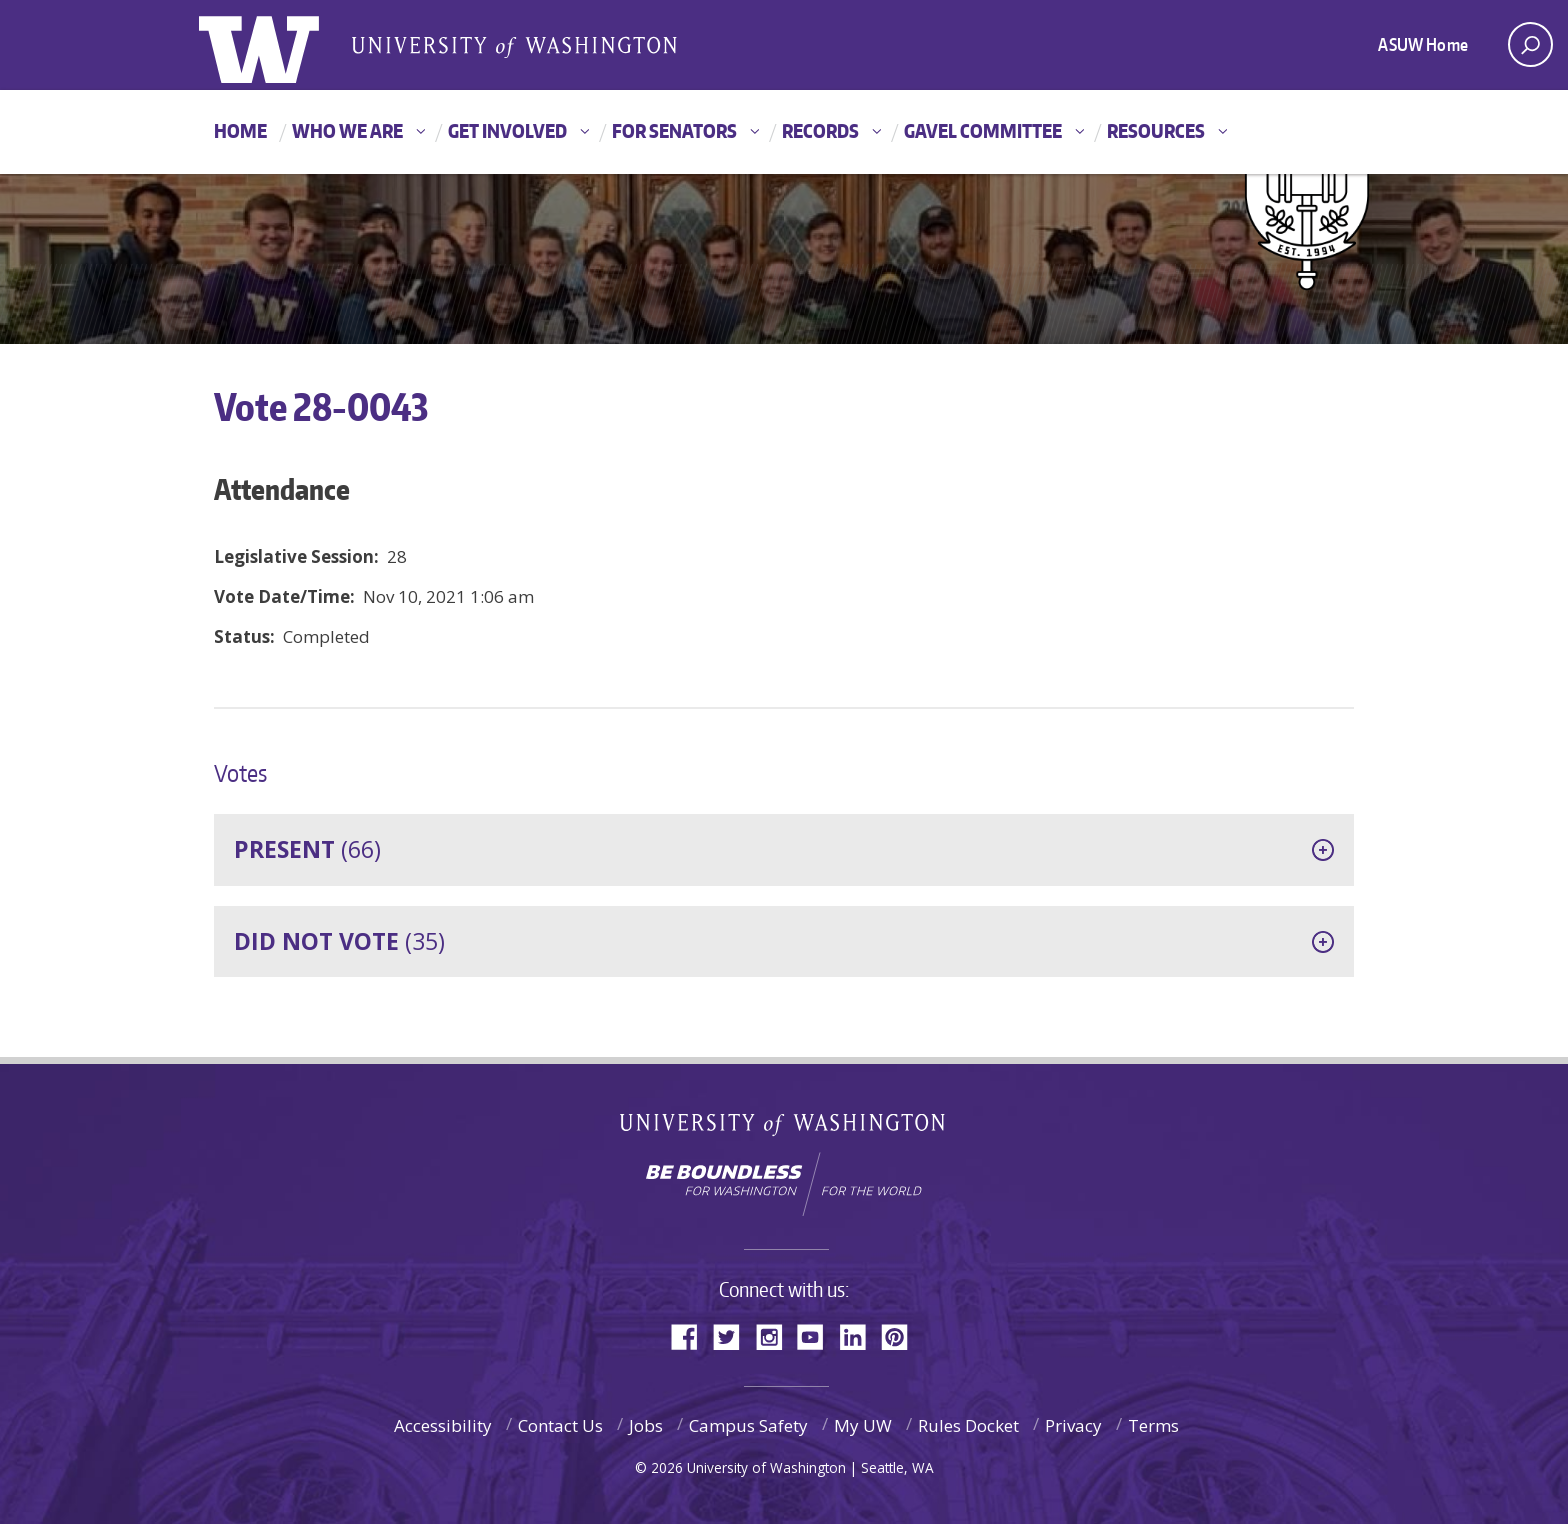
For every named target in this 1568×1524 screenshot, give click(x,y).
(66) (307, 849)
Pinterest (902, 1335)
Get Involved (507, 130)
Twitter (734, 1335)
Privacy (1073, 1425)
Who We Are (347, 130)
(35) (339, 941)
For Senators (674, 130)
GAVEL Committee (983, 130)
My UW (863, 1425)
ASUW (280, 45)
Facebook (692, 1335)
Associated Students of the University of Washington (514, 46)
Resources (1156, 130)
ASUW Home (1423, 44)
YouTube (818, 1335)
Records (820, 130)
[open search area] (1530, 44)
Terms (1153, 1425)
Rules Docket (968, 1425)
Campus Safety (748, 1425)
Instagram (776, 1335)
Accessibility (443, 1425)
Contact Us (560, 1425)
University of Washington (784, 1128)
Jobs (646, 1425)
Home (240, 130)
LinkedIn (860, 1335)
